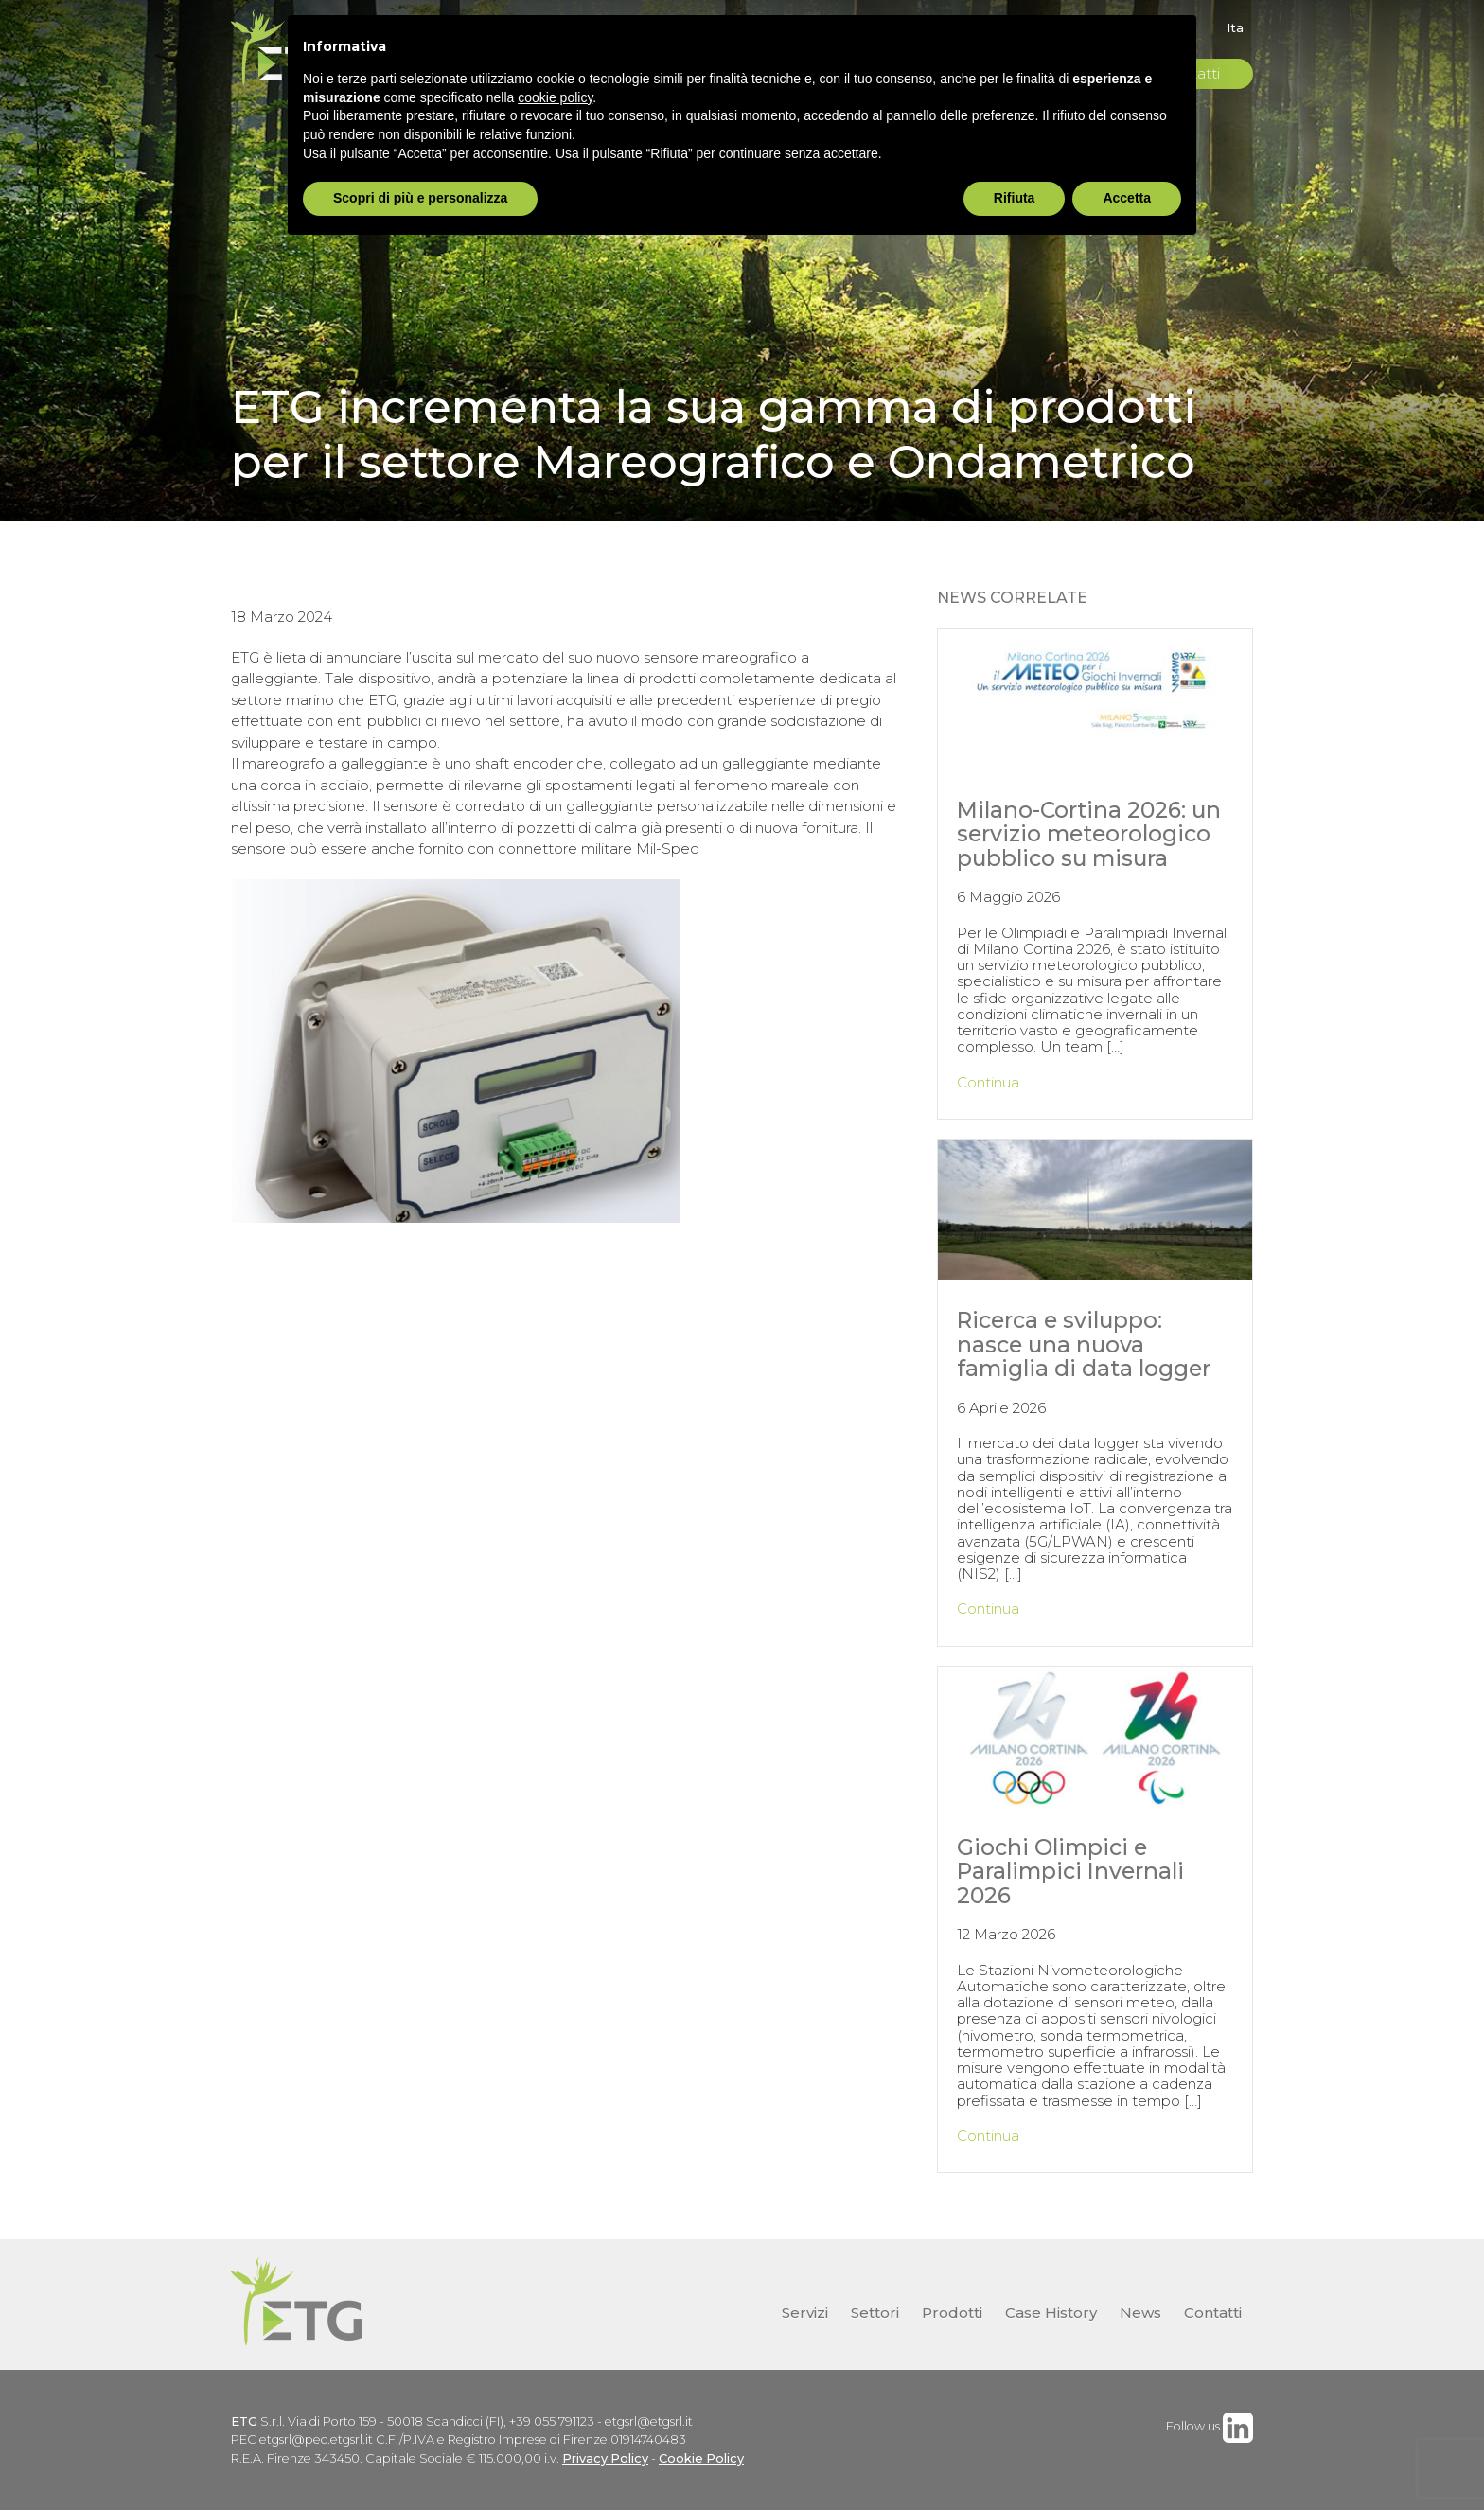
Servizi (805, 2313)
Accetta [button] (1127, 197)
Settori (875, 2313)
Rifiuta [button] (1014, 197)
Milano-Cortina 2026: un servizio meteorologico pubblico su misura (1089, 834)
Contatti (1213, 2313)
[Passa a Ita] (1230, 28)
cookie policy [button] (555, 97)
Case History (1051, 2313)
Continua (988, 1082)
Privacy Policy (605, 2458)
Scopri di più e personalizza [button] (420, 197)
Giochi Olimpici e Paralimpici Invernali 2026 (1070, 1871)
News (1140, 2313)
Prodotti (952, 2313)
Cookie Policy (701, 2458)
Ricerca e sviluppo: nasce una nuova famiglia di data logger (1083, 1344)
